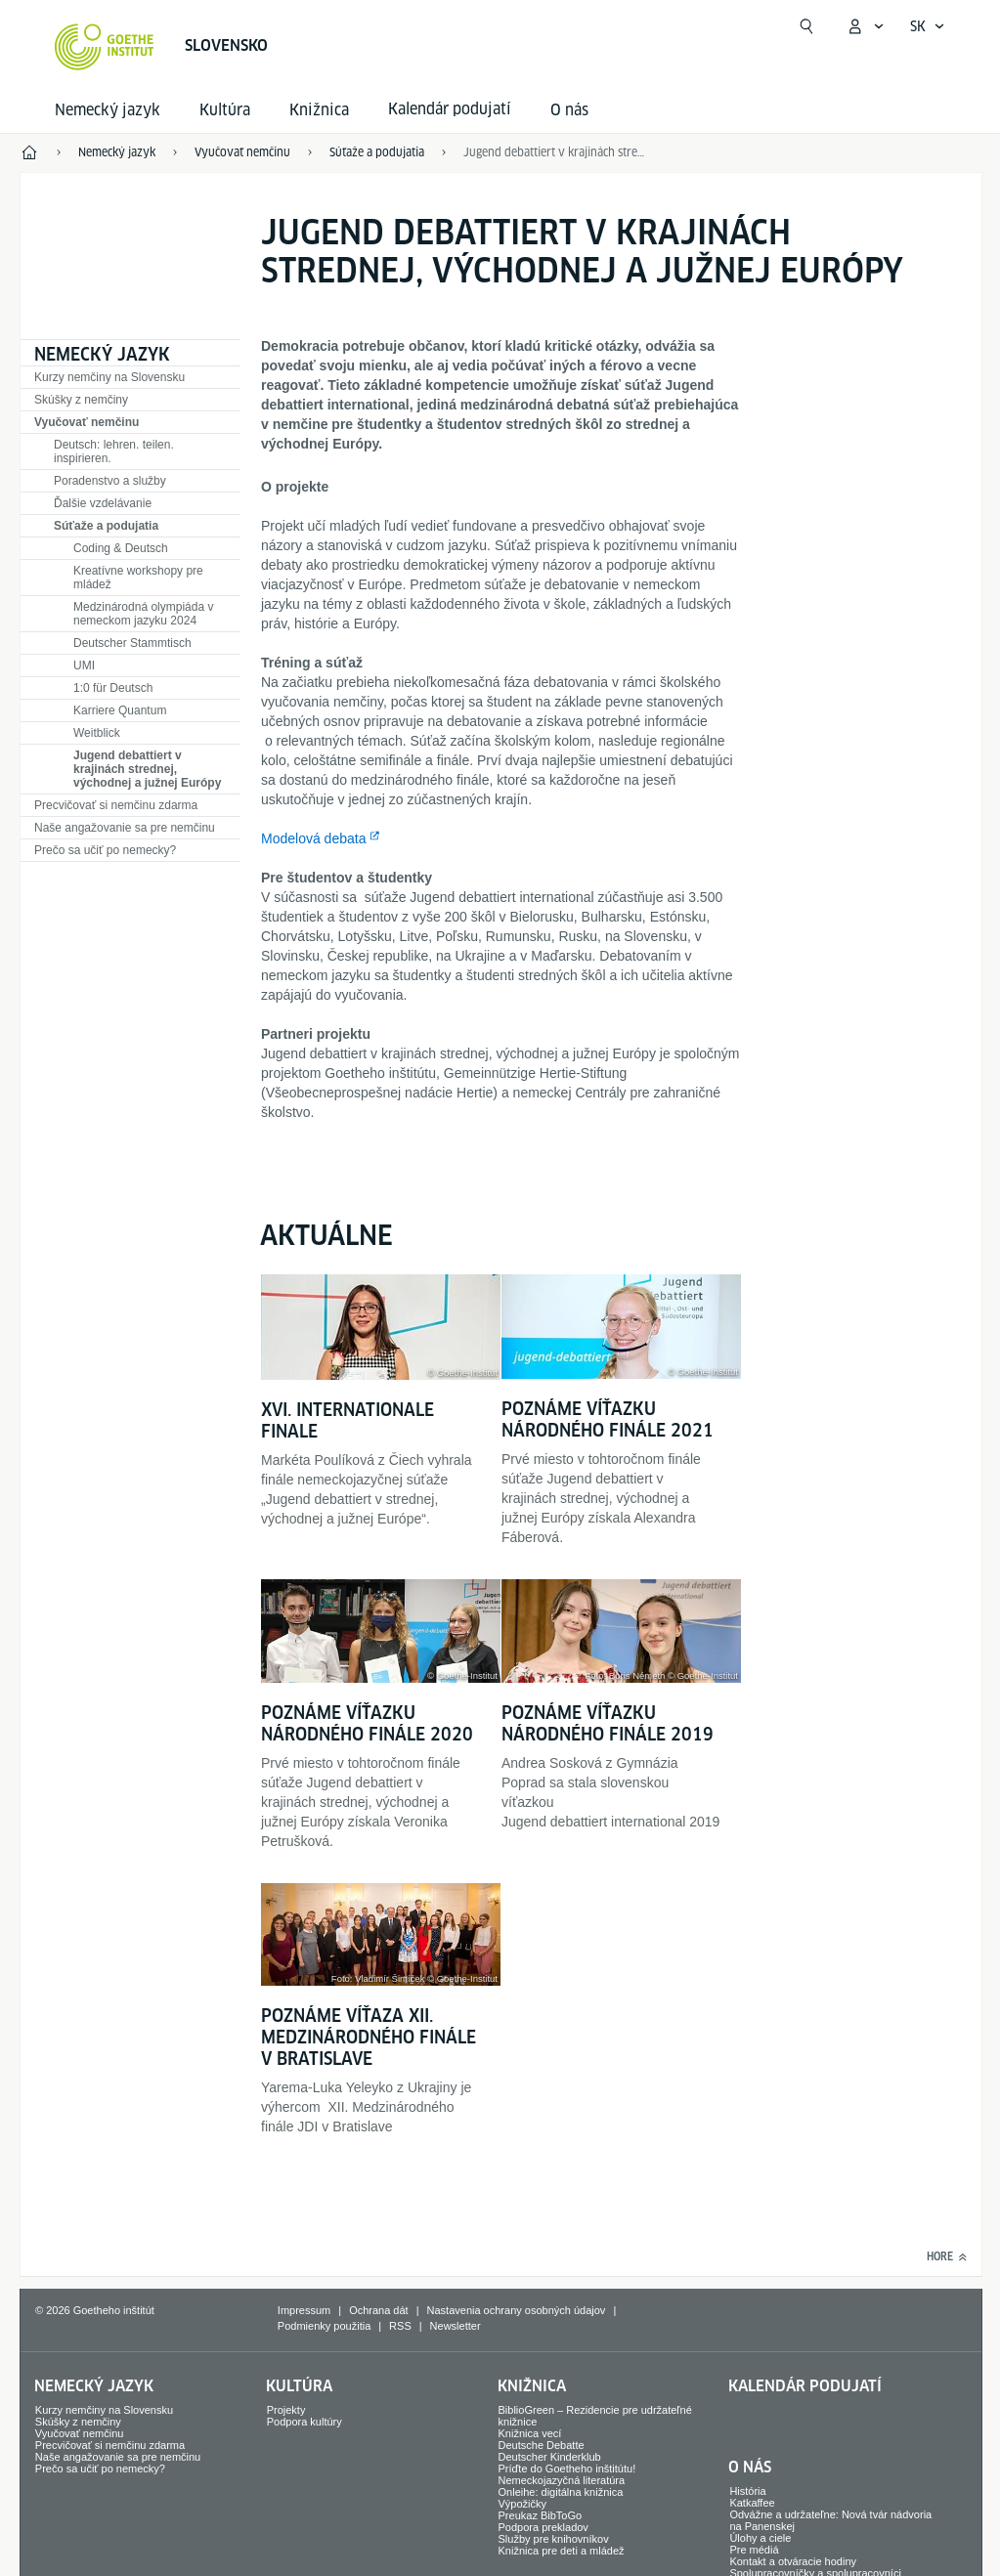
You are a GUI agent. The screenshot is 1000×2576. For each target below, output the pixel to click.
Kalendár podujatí (805, 2386)
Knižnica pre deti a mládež (562, 2550)
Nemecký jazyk (107, 110)
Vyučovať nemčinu (86, 422)
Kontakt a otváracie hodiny (792, 2561)
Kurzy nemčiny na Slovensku (109, 377)
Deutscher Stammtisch (132, 643)
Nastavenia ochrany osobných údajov (516, 2310)
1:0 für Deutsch (112, 688)
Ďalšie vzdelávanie (103, 503)
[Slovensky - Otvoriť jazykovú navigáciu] (927, 26)
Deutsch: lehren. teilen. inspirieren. (114, 451)
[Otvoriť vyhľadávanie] (806, 26)
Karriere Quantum (119, 710)
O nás (569, 110)
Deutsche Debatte (542, 2445)
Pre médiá (753, 2549)
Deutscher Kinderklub (550, 2457)
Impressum (304, 2310)
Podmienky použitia (324, 2326)
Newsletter (455, 2326)
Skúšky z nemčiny (81, 400)
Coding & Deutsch (120, 548)
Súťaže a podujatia (106, 526)
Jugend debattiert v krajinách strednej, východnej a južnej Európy (147, 769)
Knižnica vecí (530, 2433)
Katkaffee (751, 2503)
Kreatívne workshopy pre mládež (138, 577)
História (747, 2491)
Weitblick (96, 733)
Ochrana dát (379, 2310)
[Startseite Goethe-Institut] (104, 46)
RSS (400, 2326)
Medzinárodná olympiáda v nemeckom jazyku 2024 (143, 613)
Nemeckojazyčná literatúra (562, 2480)
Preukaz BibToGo (541, 2515)
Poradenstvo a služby (110, 481)
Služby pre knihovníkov (554, 2539)
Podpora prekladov (543, 2527)
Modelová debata (313, 838)
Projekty (286, 2410)
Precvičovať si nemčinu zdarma (115, 805)
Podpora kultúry (304, 2421)
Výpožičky (523, 2504)
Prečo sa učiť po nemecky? (105, 850)
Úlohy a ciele (760, 2538)
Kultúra (224, 110)
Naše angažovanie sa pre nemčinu (124, 828)
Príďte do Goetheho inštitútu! (567, 2468)
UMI (84, 665)
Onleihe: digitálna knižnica (561, 2492)
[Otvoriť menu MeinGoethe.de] (865, 26)
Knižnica (319, 110)
